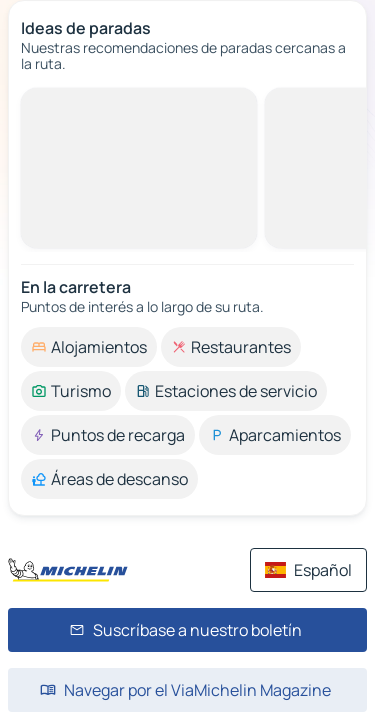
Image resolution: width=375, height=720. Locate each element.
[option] (89, 347)
